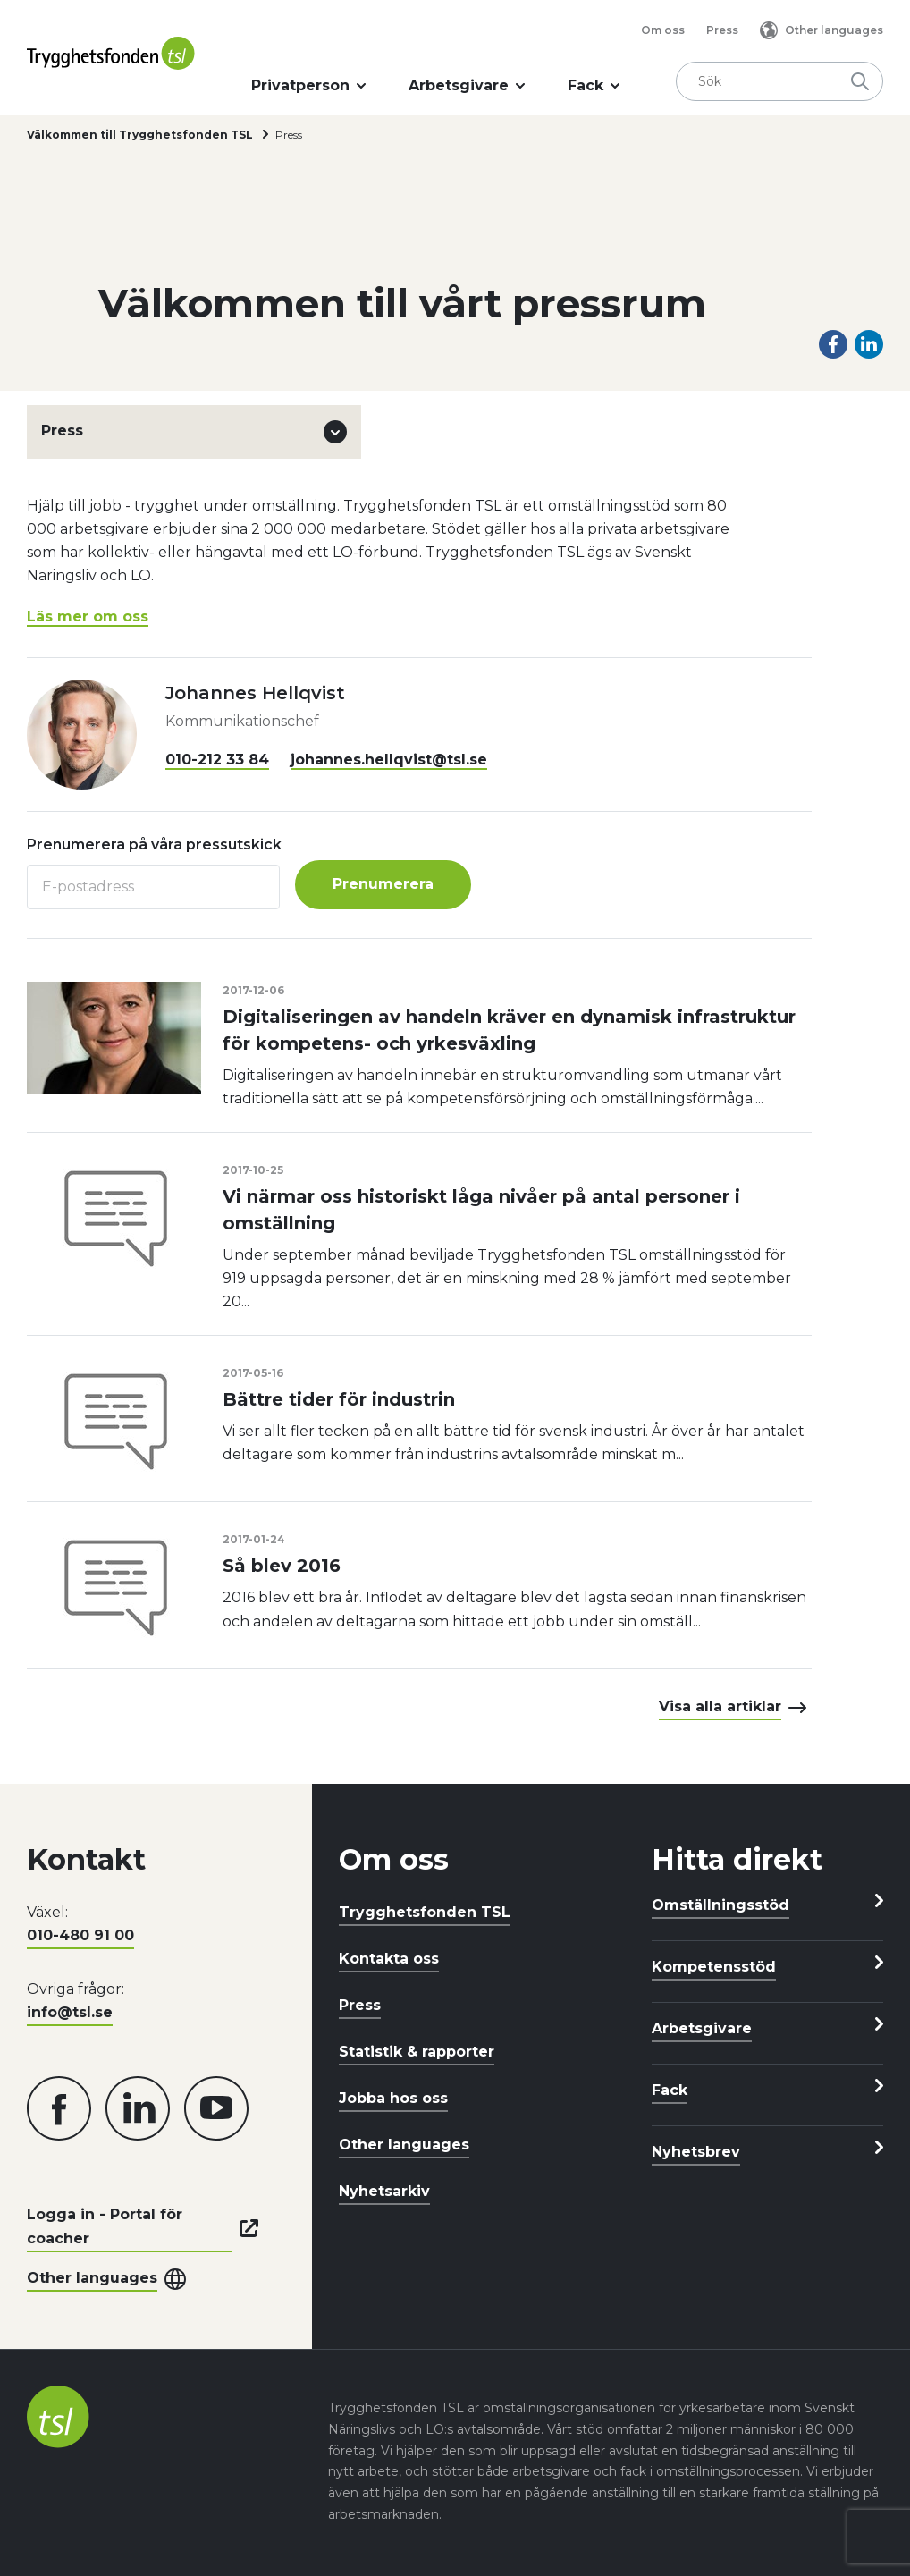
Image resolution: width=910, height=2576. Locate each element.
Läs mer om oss (87, 616)
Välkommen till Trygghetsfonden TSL (140, 134)
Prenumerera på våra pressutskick (154, 844)
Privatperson (308, 85)
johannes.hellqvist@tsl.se (389, 759)
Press (722, 30)
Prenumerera (383, 883)
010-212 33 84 (217, 759)
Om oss (663, 30)
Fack (593, 85)
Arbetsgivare (467, 85)
